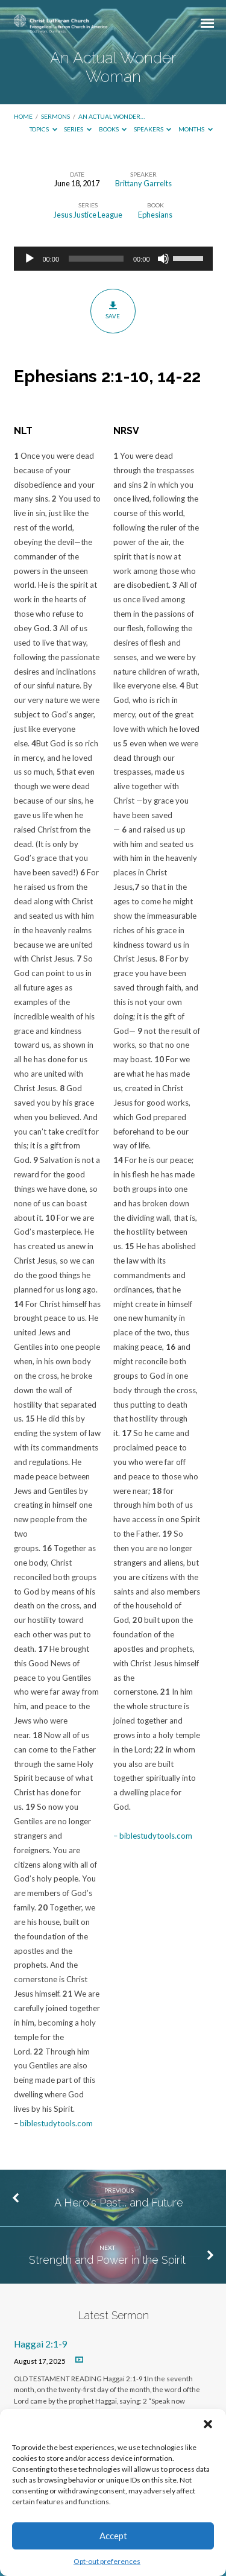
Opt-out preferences (107, 2561)
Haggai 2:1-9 (40, 2343)
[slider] (96, 259)
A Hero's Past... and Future (118, 2202)
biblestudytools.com (56, 2123)
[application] (113, 259)
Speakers (153, 129)
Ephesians (155, 214)
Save (113, 310)
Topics (43, 129)
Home (23, 116)
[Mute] (163, 259)
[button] (208, 2424)
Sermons (55, 116)
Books (113, 129)
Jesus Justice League (88, 214)
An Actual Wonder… (111, 116)
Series (78, 129)
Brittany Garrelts (143, 183)
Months (195, 129)
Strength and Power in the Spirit (107, 2259)
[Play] (30, 259)
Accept (113, 2535)
